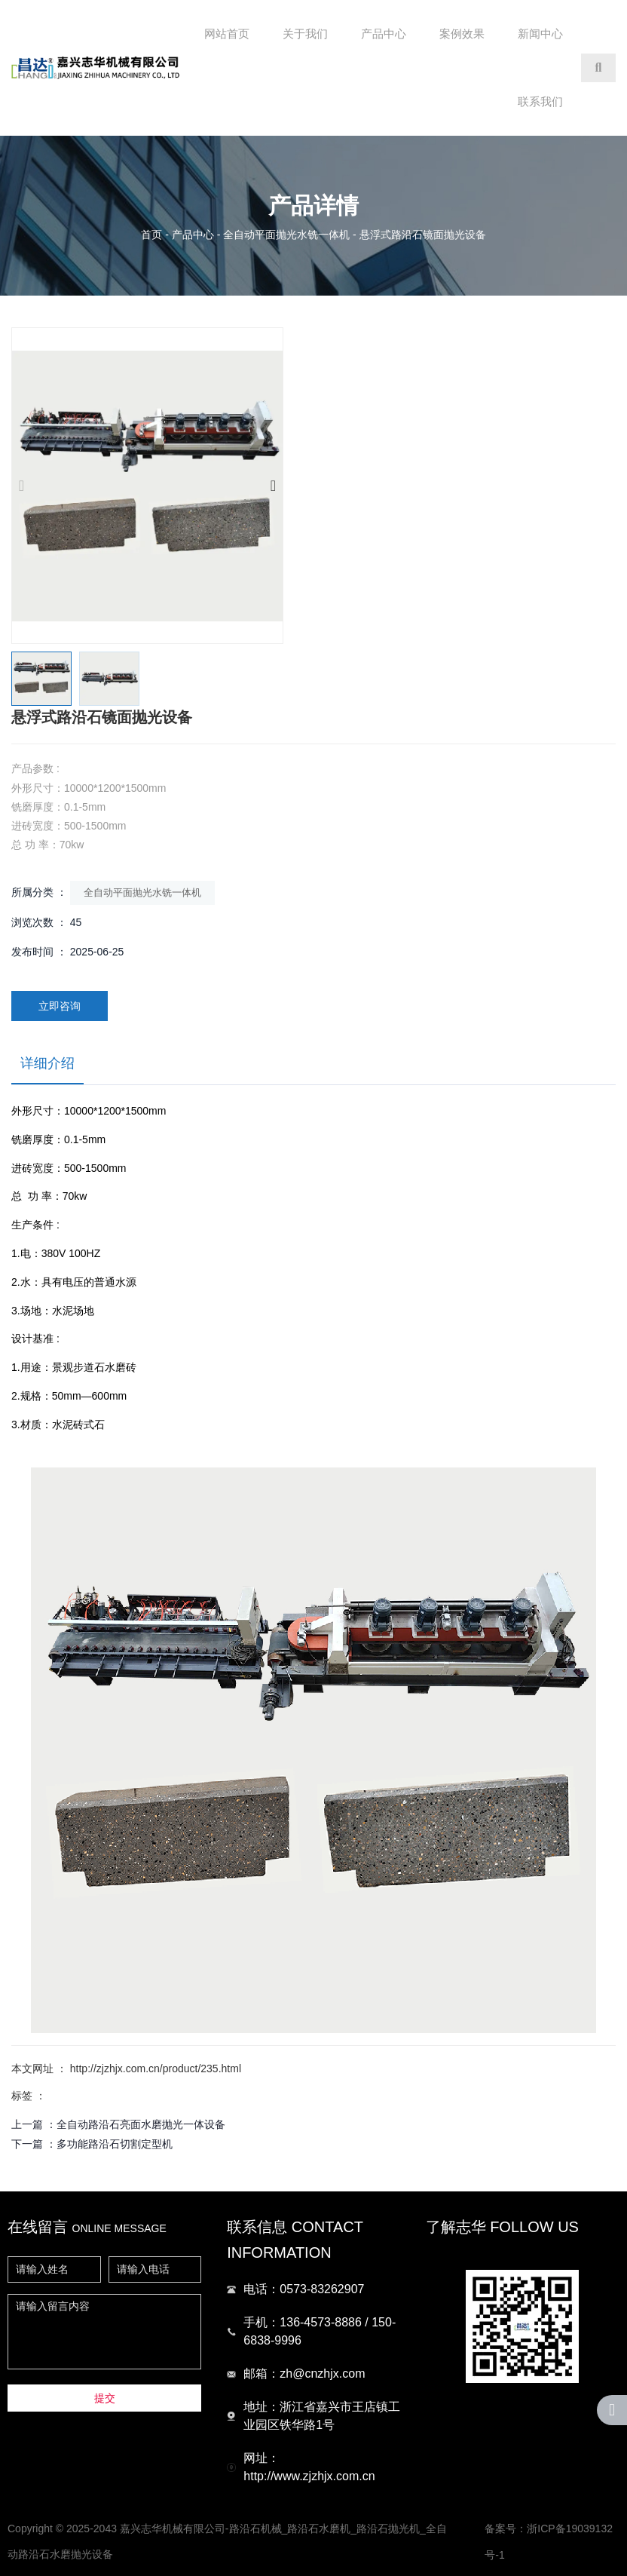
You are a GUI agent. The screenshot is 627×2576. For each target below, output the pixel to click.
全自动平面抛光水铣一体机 (286, 234)
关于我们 (305, 33)
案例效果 (462, 33)
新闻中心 (540, 33)
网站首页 (226, 33)
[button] (273, 485)
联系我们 (540, 101)
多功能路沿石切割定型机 (115, 2144)
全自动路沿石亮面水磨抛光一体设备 (141, 2124)
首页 (153, 234)
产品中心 (383, 33)
